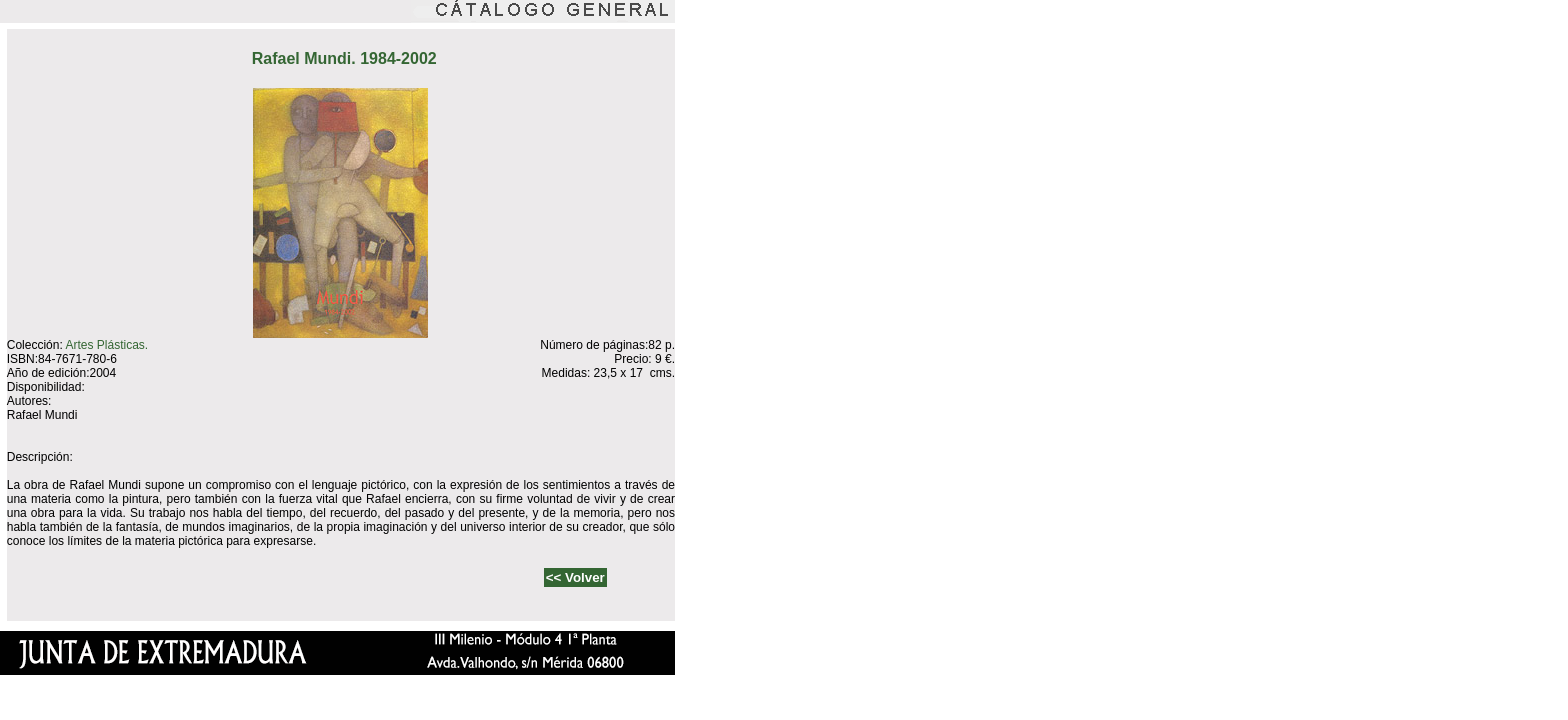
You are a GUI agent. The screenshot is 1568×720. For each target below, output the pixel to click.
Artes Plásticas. (106, 345)
